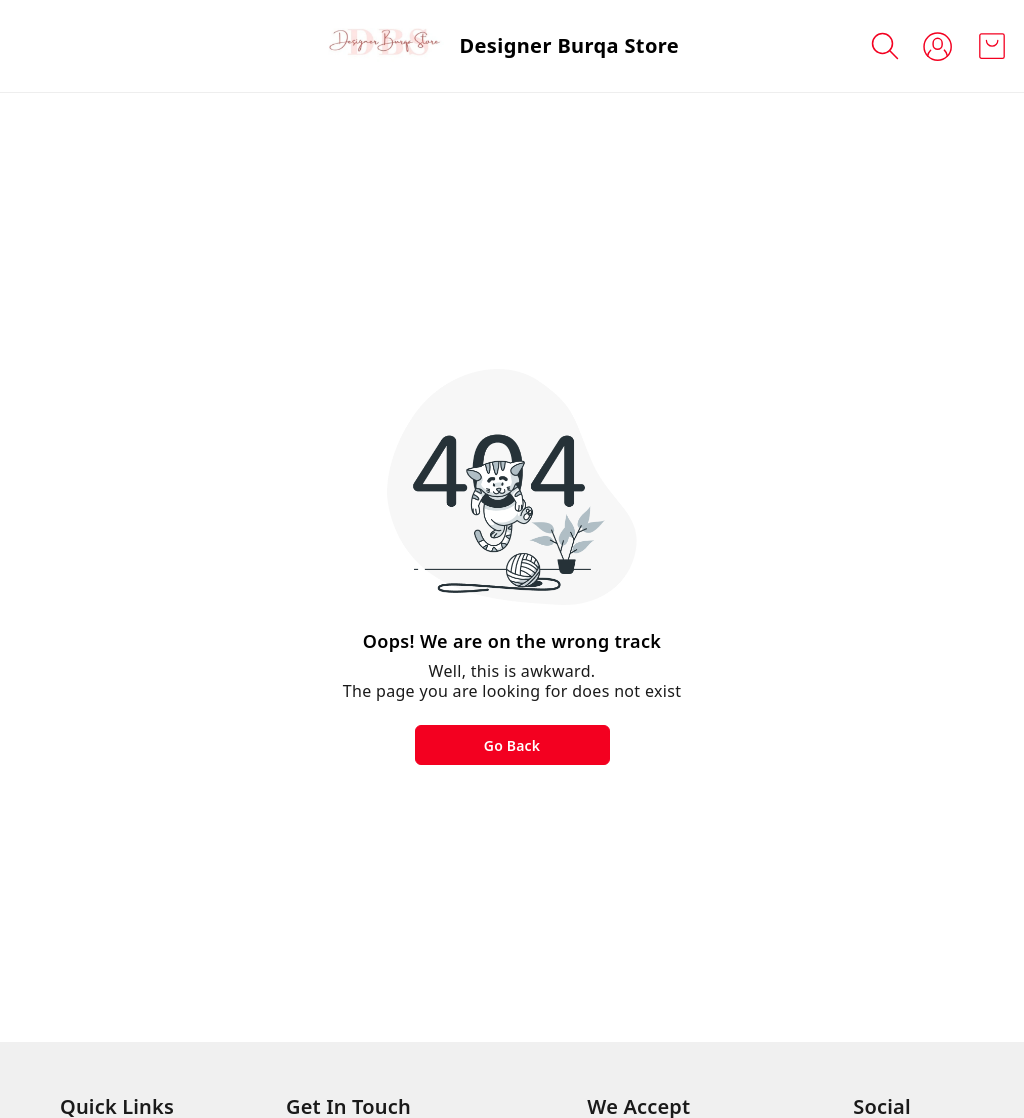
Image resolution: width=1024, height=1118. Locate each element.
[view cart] (992, 46)
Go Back (512, 745)
